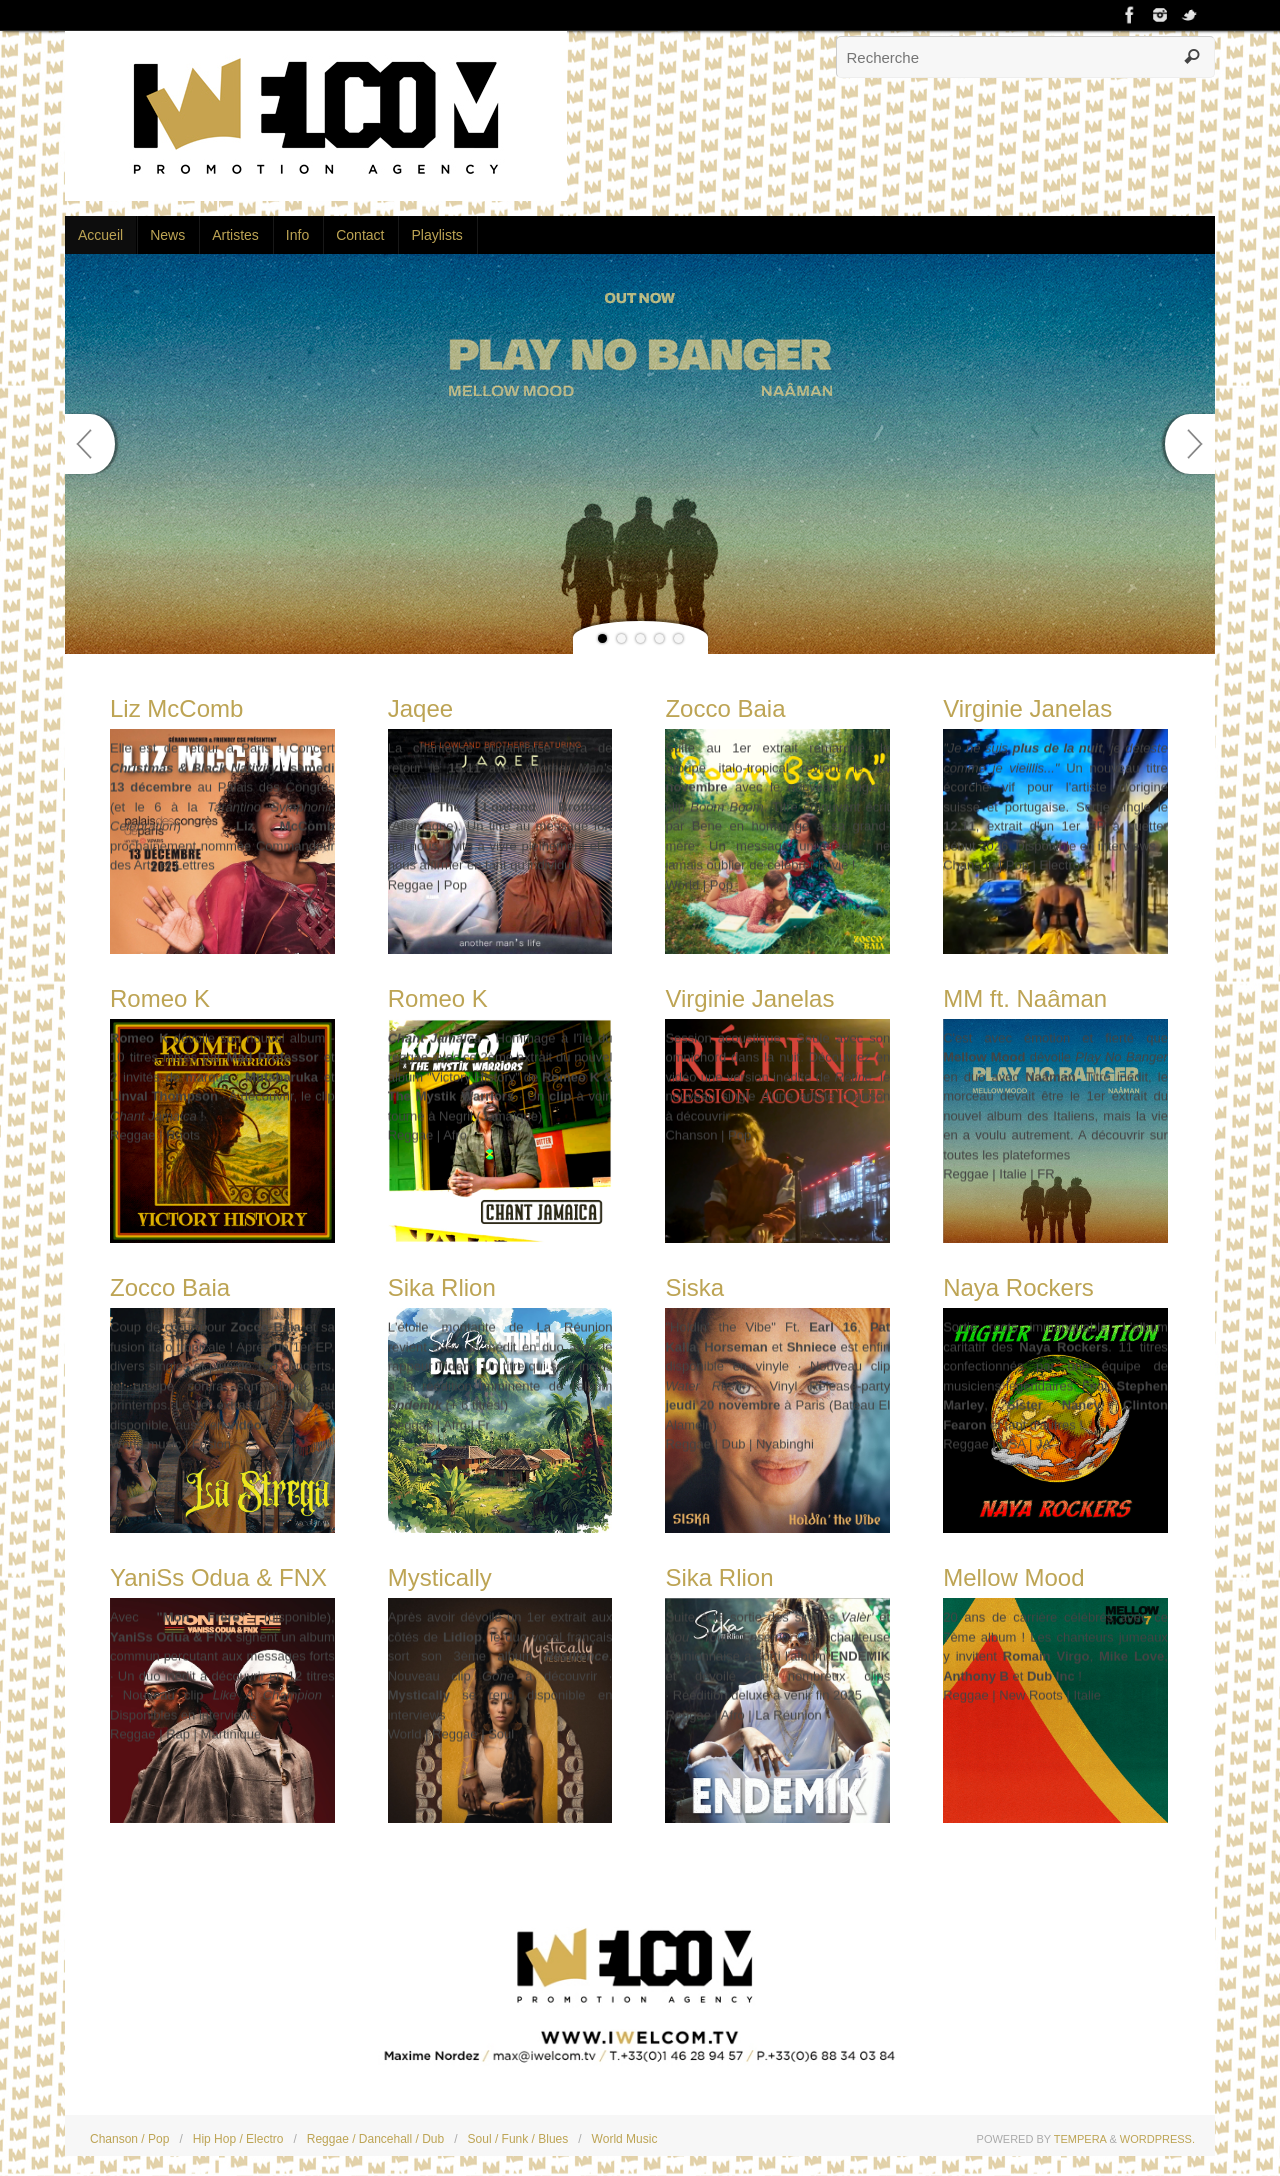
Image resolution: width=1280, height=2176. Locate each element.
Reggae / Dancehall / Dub (375, 2139)
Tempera (1080, 2139)
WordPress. (1157, 2139)
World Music (625, 2139)
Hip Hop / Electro (238, 2139)
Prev (90, 444)
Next (1190, 444)
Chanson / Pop (129, 2139)
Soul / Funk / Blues (518, 2139)
